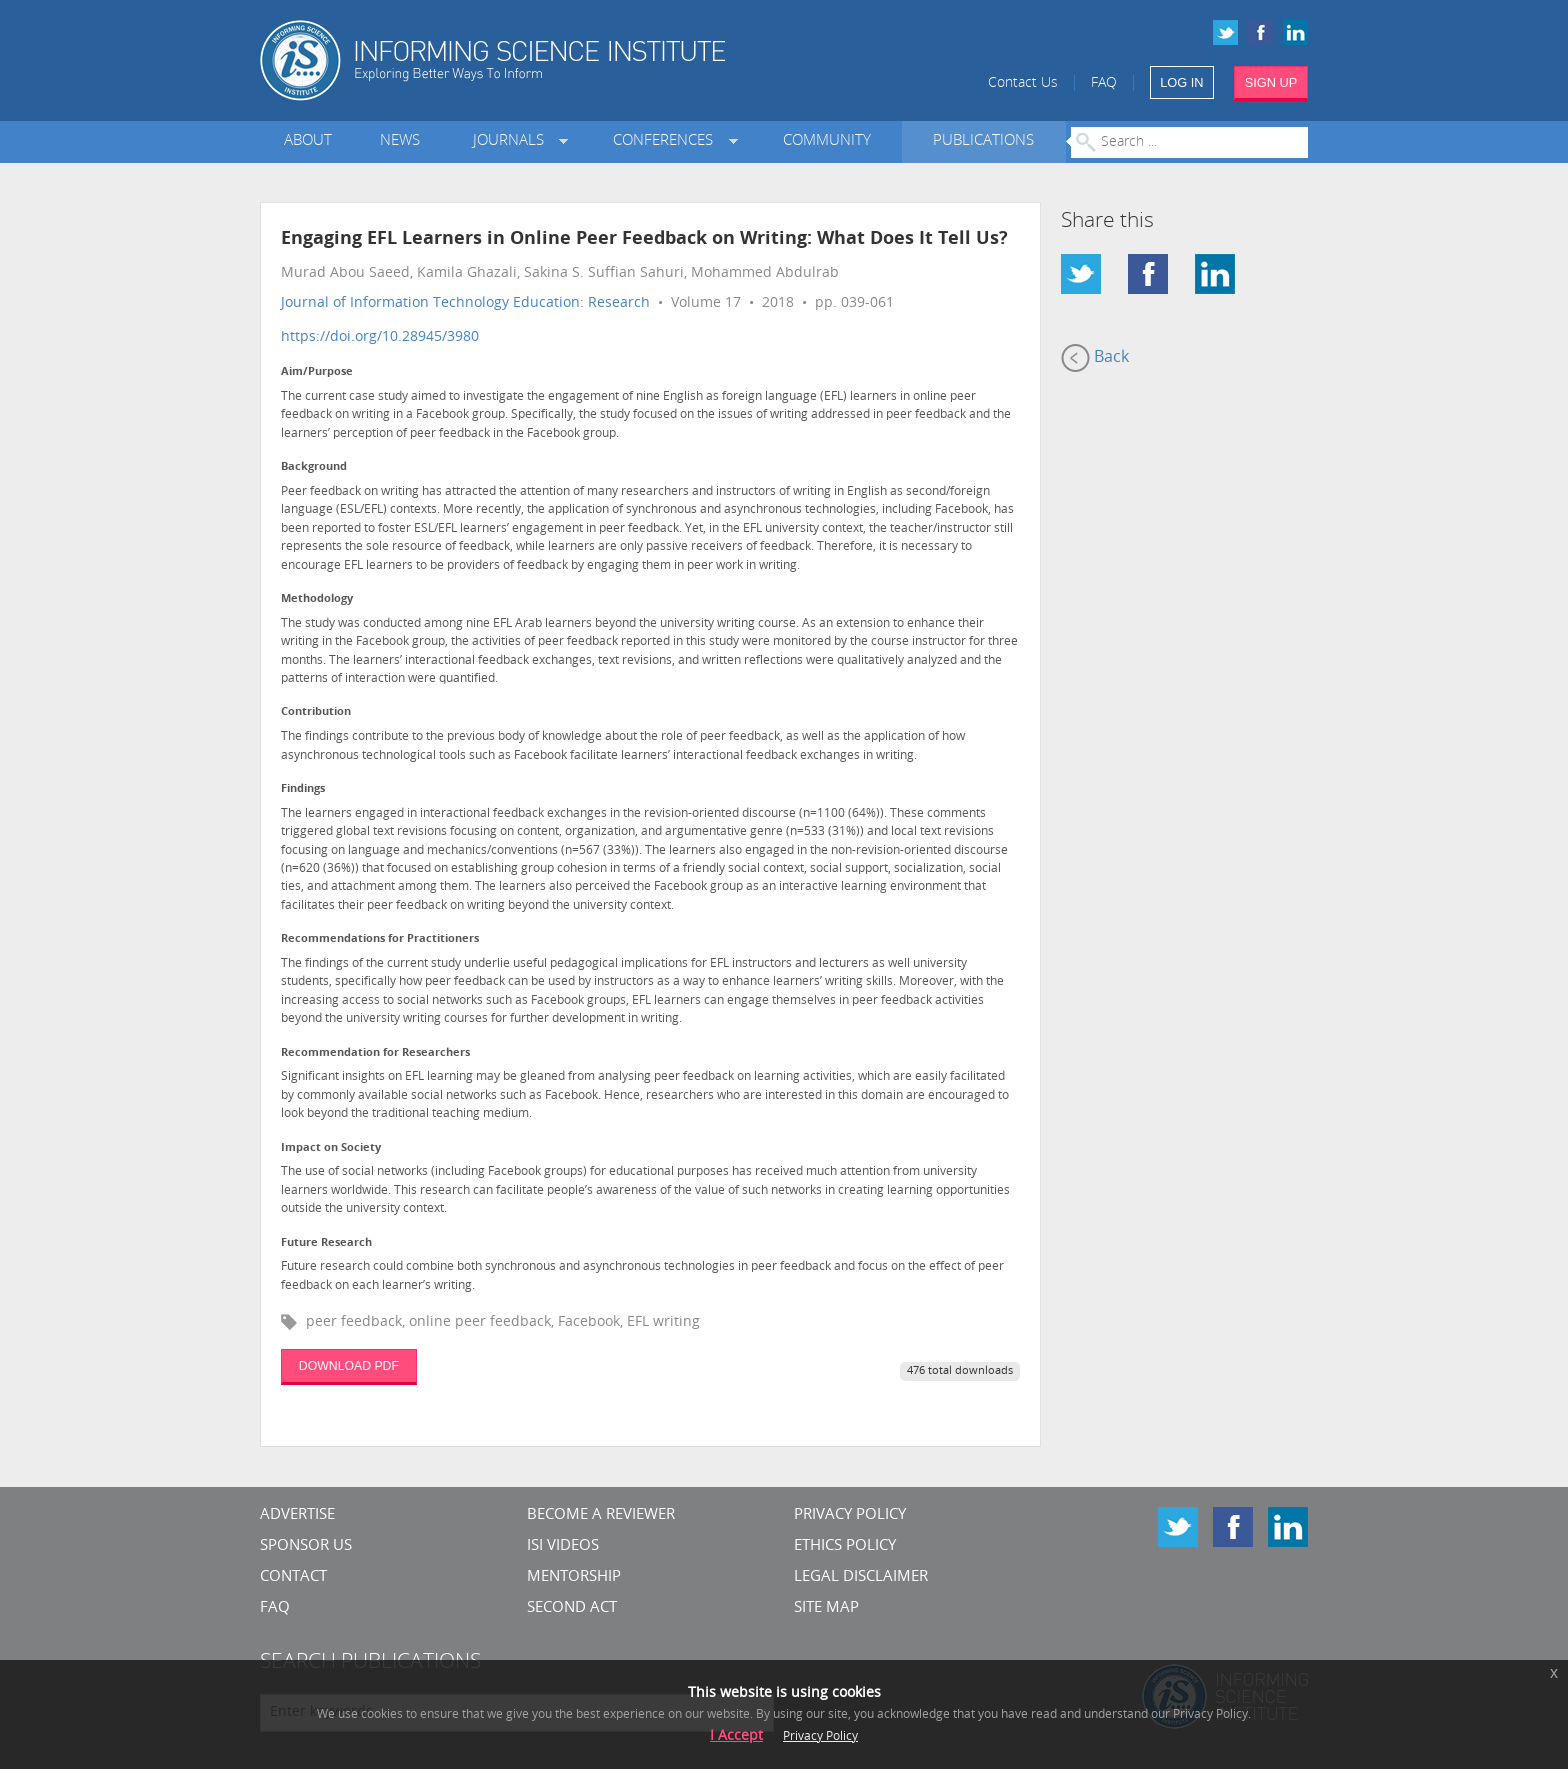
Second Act (572, 1608)
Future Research (326, 1243)
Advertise (297, 1515)
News (400, 141)
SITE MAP (826, 1608)
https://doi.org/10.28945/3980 (380, 337)
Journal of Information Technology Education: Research (465, 303)
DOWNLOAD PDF (349, 1366)
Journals (512, 141)
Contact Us (1023, 83)
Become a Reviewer (601, 1515)
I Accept (736, 1736)
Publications (983, 141)
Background (314, 467)
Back (1095, 358)
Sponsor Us (306, 1546)
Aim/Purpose (317, 372)
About (308, 141)
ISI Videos (563, 1546)
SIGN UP (1271, 82)
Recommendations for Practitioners (380, 939)
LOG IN (1181, 82)
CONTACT (293, 1577)
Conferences (667, 141)
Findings (303, 789)
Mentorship (574, 1577)
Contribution (316, 712)
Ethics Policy (845, 1546)
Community (827, 141)
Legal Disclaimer (861, 1577)
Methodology (317, 599)
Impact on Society (331, 1148)
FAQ (1104, 83)
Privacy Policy (850, 1515)
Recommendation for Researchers (375, 1053)
